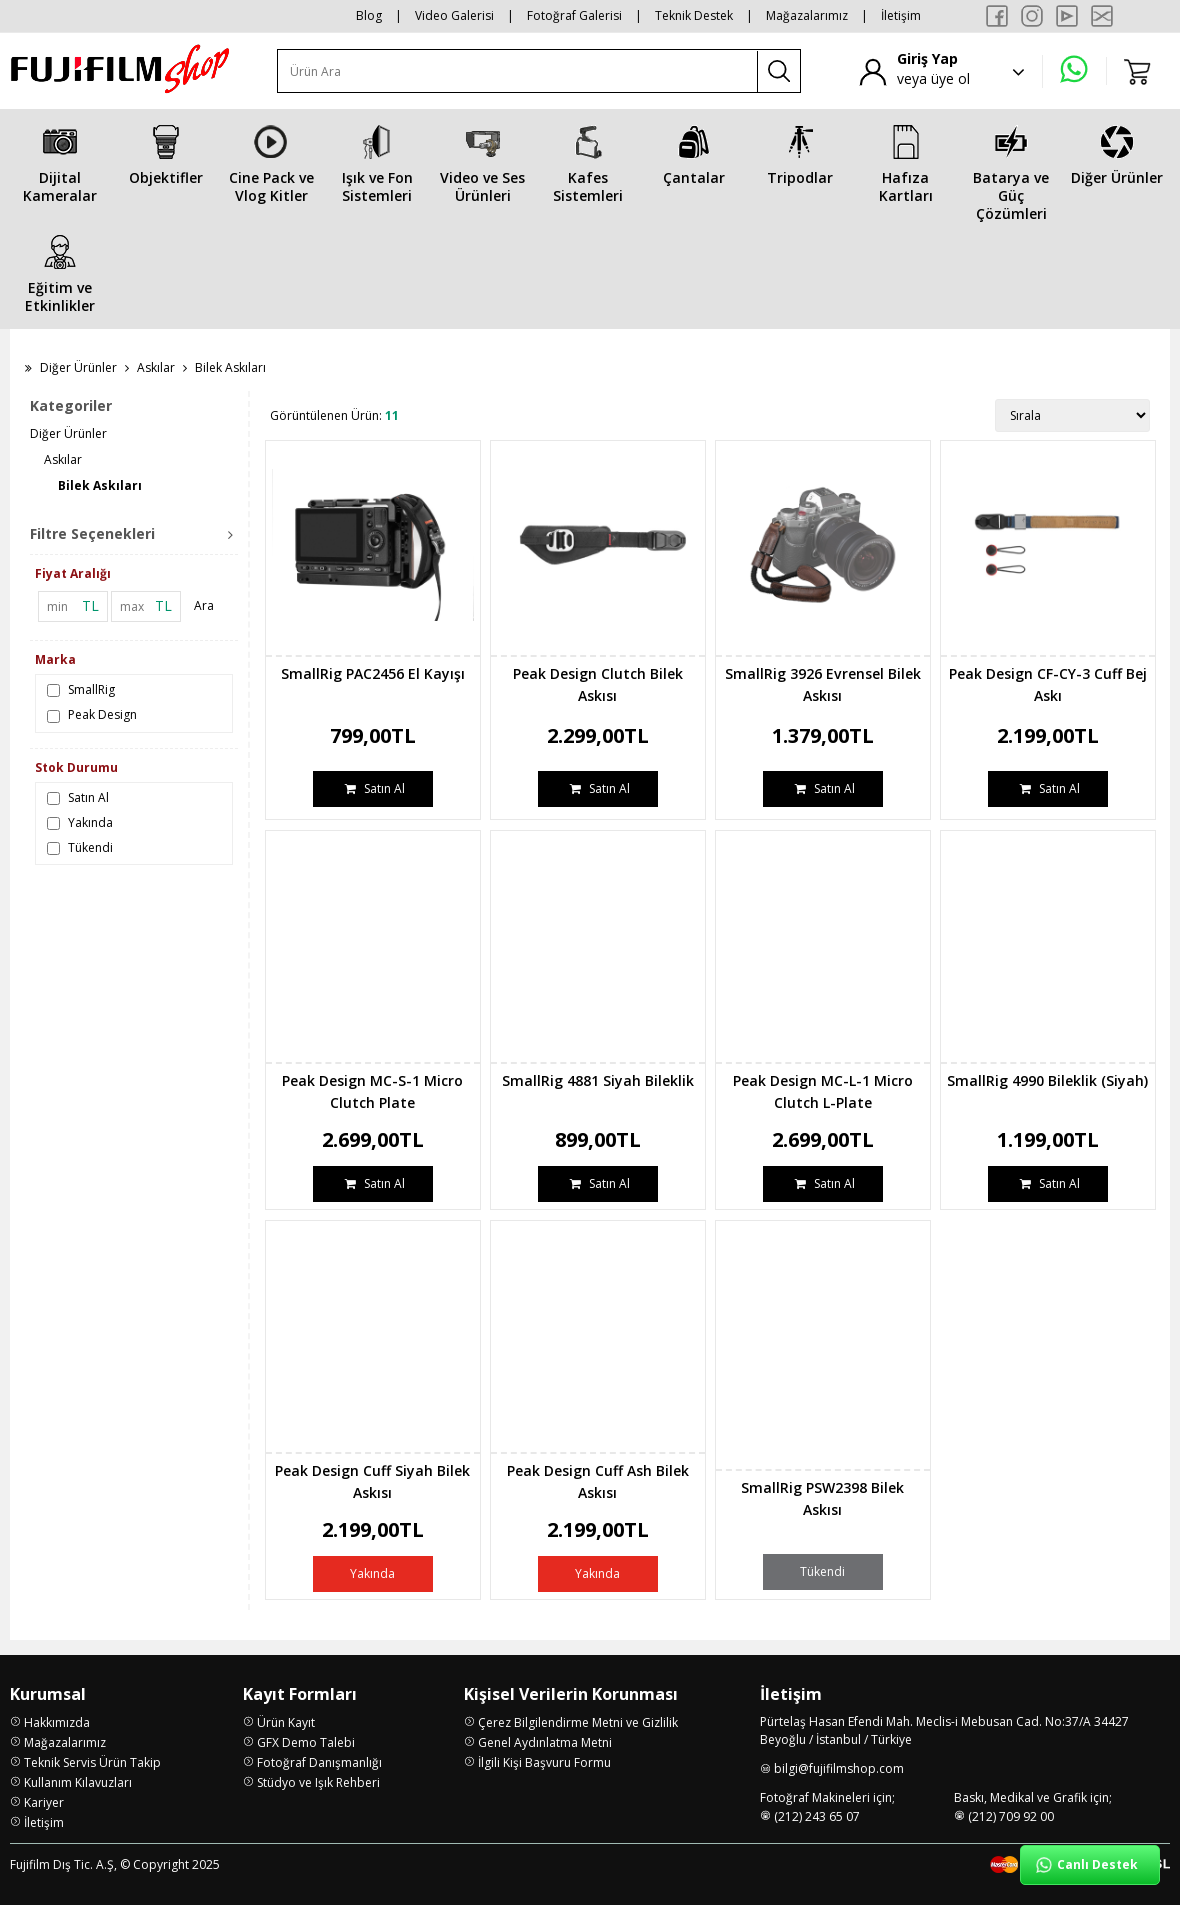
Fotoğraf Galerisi (574, 15)
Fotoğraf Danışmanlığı (319, 1762)
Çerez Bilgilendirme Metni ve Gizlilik (578, 1722)
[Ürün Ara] (518, 71)
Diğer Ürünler (78, 367)
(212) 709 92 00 (1011, 1816)
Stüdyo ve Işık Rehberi (318, 1782)
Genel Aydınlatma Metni (545, 1742)
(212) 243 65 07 (817, 1816)
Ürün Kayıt (286, 1722)
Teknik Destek (694, 15)
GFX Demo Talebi (306, 1742)
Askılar (156, 367)
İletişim (901, 15)
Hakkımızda (57, 1722)
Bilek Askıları (100, 485)
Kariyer (44, 1802)
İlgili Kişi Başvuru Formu (544, 1762)
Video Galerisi (454, 15)
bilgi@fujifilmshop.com (839, 1768)
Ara (204, 605)
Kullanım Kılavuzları (78, 1782)
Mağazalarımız (807, 15)
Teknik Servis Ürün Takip (92, 1762)
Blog (369, 15)
